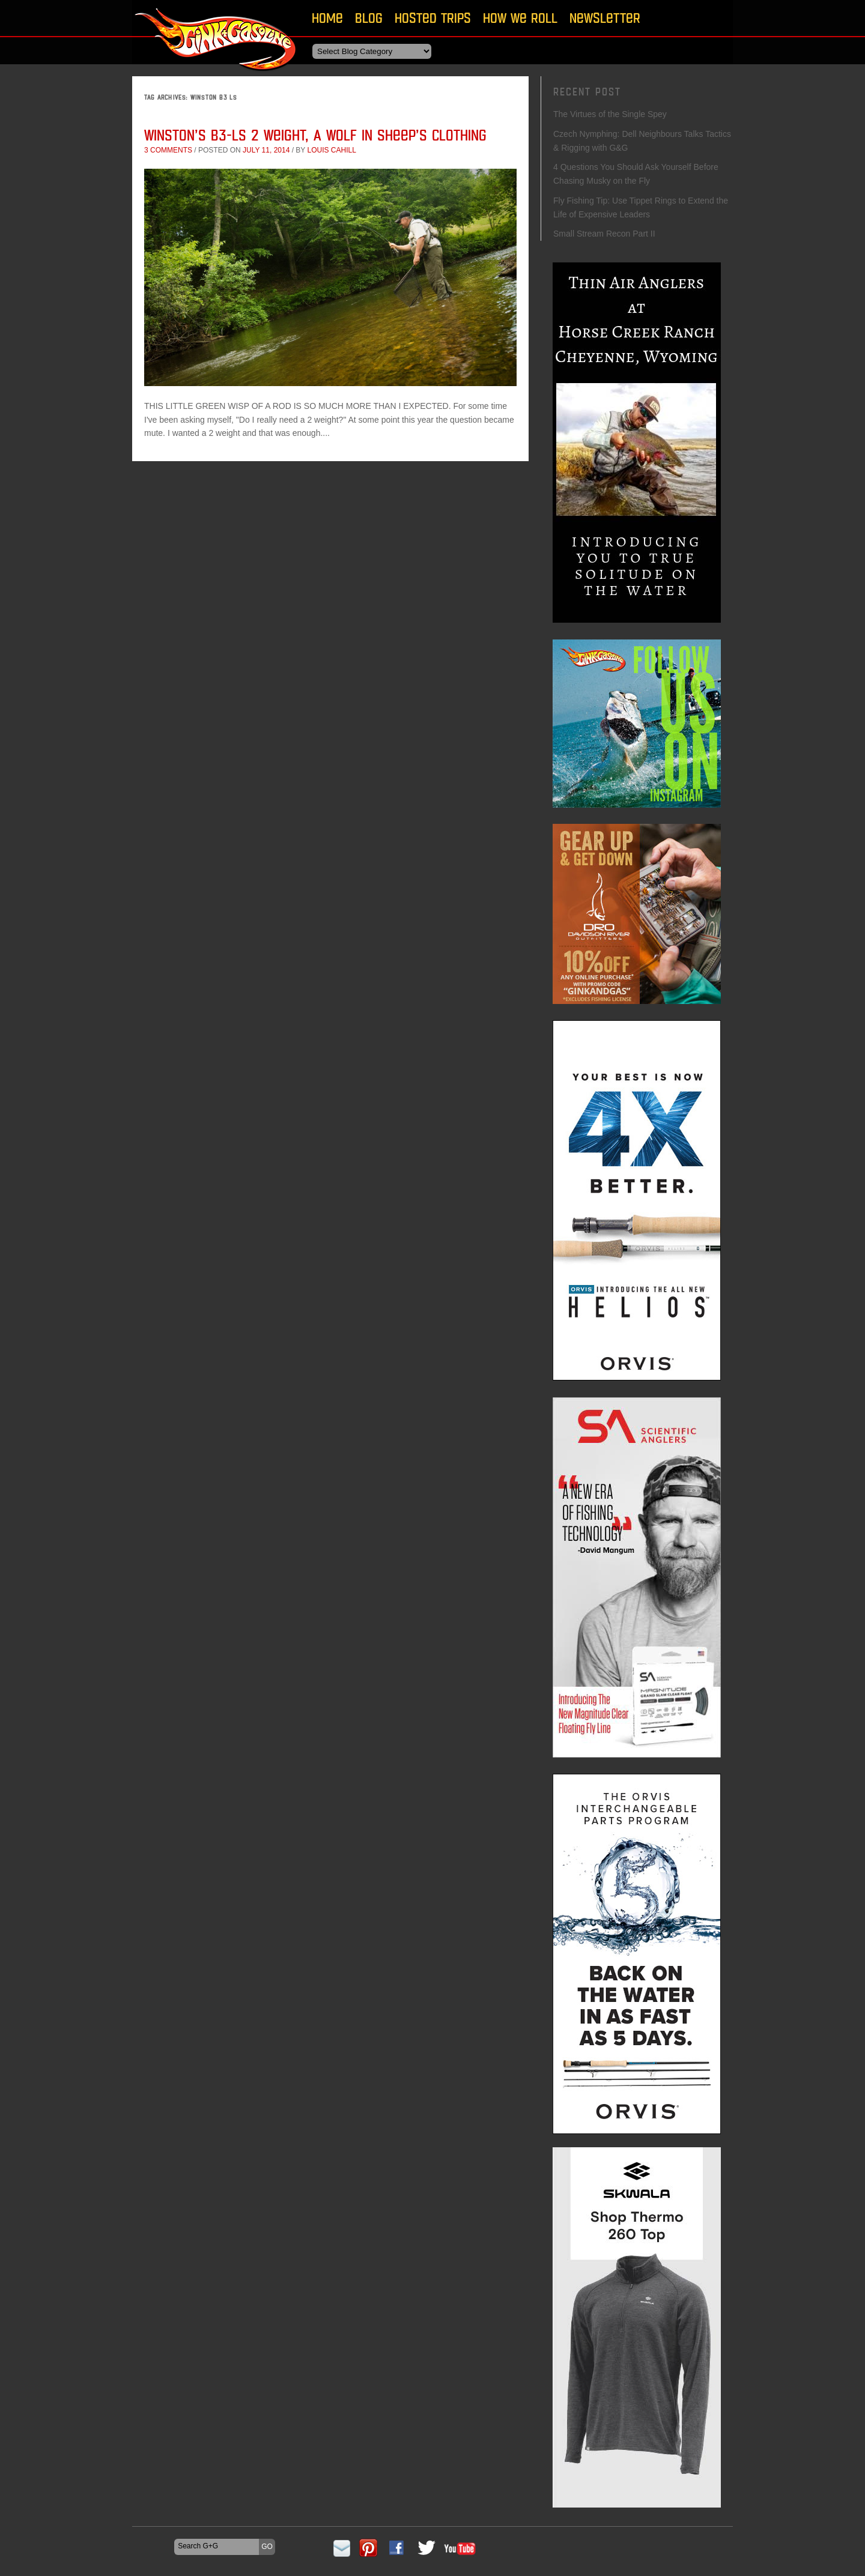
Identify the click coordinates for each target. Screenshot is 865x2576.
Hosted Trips (433, 18)
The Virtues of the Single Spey (610, 114)
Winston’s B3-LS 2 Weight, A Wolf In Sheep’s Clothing (315, 135)
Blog (369, 18)
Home (327, 18)
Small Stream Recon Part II (604, 233)
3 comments (168, 150)
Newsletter (604, 18)
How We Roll (520, 18)
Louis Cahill (331, 150)
